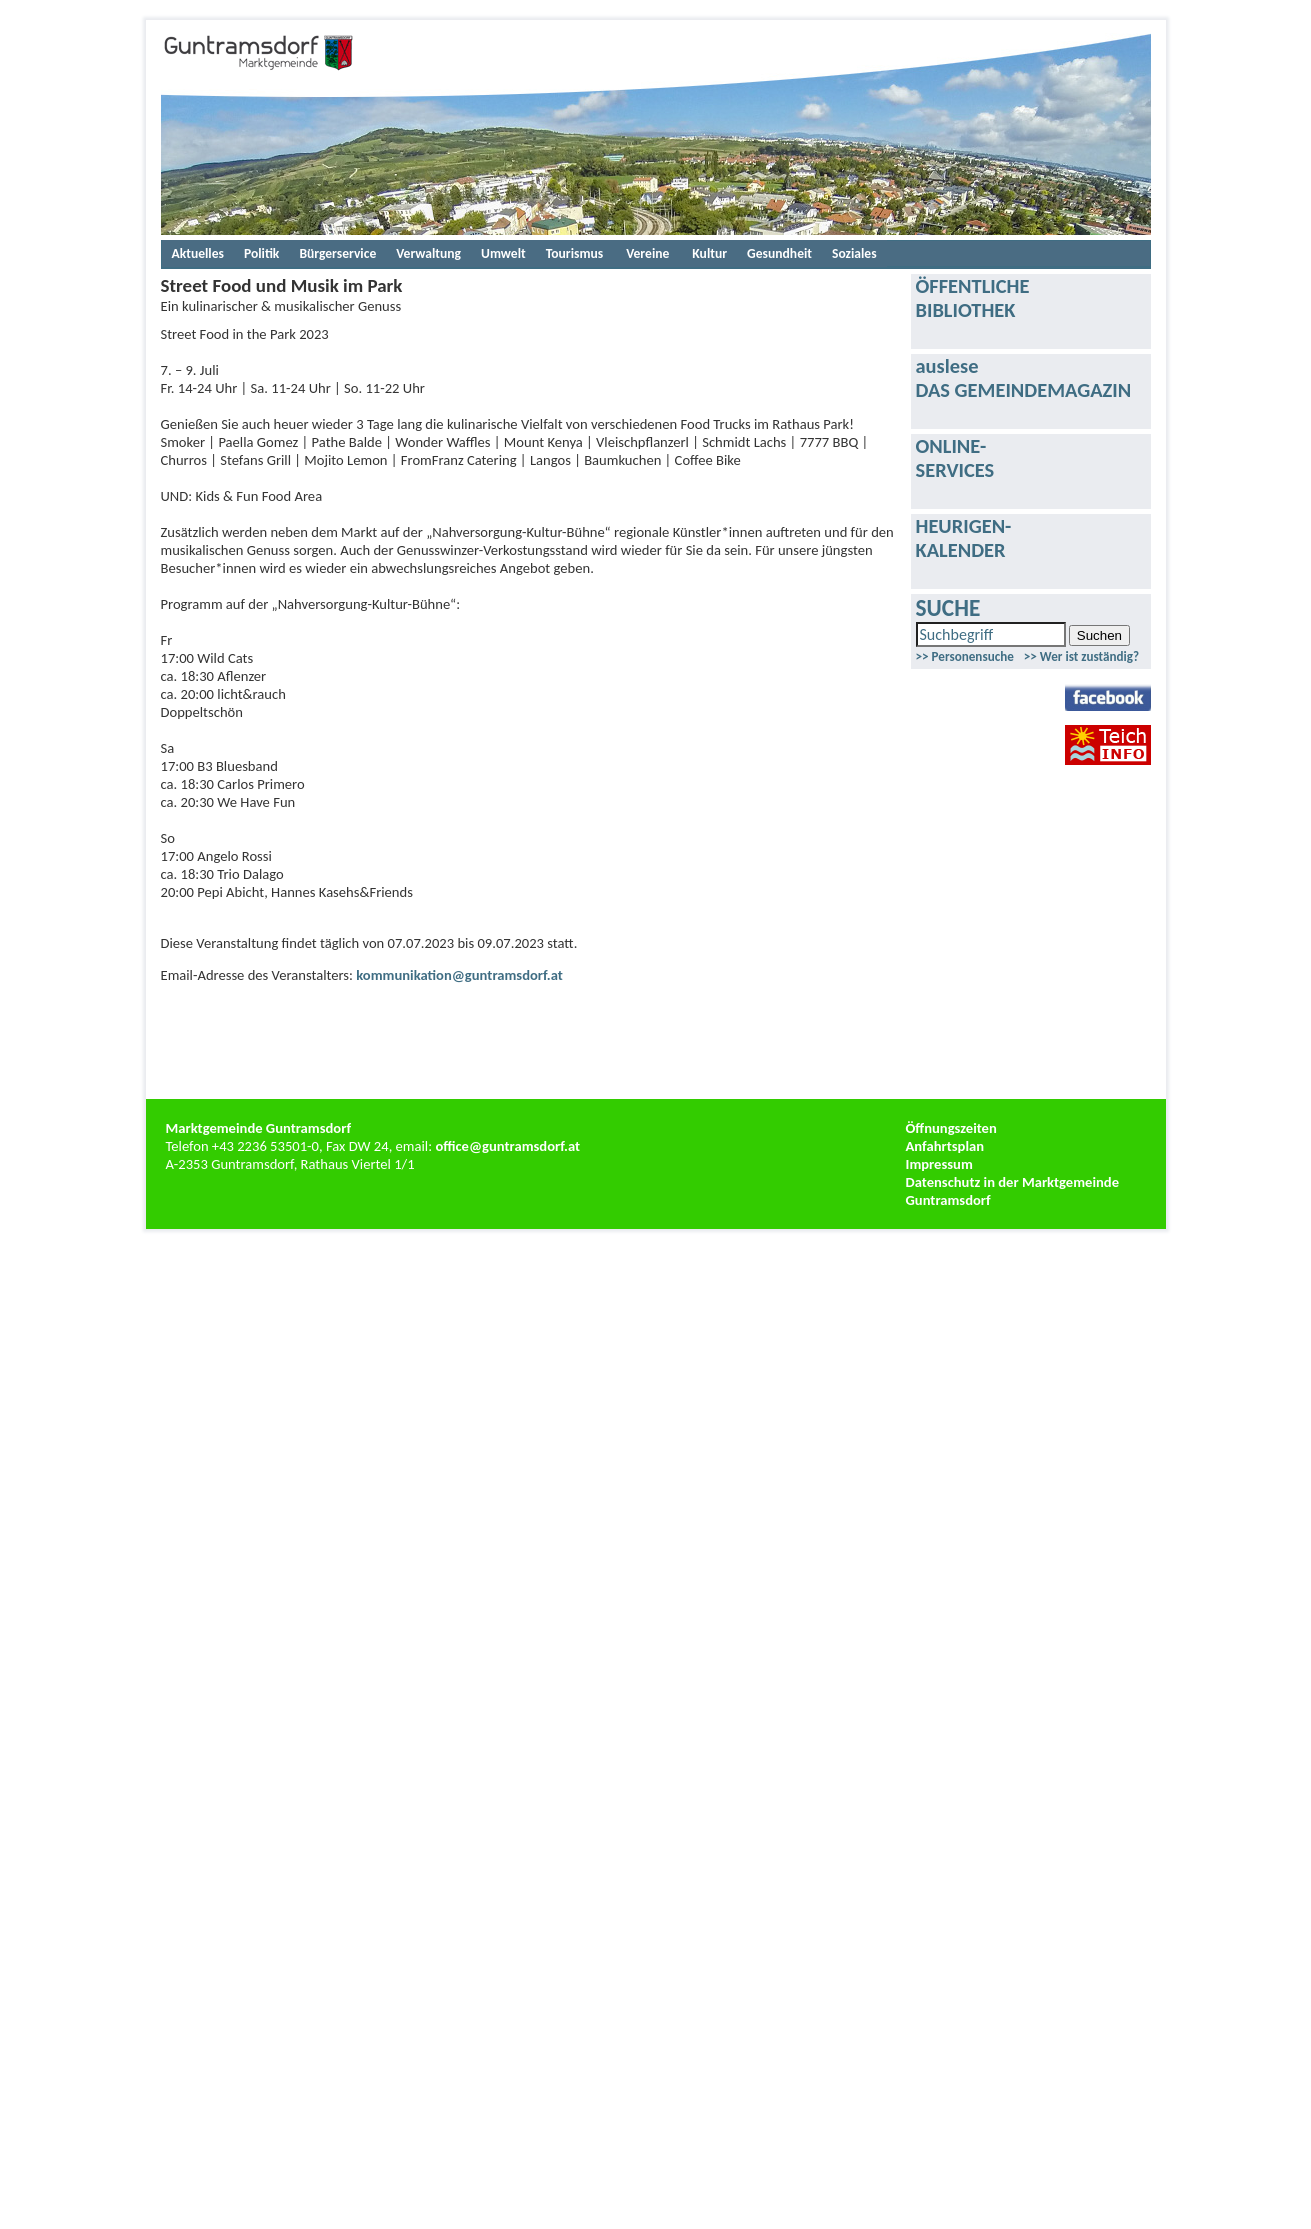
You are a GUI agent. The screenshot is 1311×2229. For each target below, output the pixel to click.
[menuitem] (647, 253)
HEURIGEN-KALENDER (964, 538)
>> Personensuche (965, 656)
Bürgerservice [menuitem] (337, 253)
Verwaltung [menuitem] (428, 253)
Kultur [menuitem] (709, 253)
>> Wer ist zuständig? (1081, 656)
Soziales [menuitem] (854, 253)
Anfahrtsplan (945, 1146)
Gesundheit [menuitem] (779, 253)
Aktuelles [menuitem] (198, 253)
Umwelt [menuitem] (503, 253)
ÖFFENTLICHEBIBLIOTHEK (973, 298)
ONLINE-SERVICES (955, 458)
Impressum (939, 1164)
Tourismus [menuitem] (574, 253)
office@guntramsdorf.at (507, 1146)
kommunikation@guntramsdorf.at (459, 975)
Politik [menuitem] (261, 253)
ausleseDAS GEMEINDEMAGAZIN (1024, 378)
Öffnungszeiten (951, 1128)
